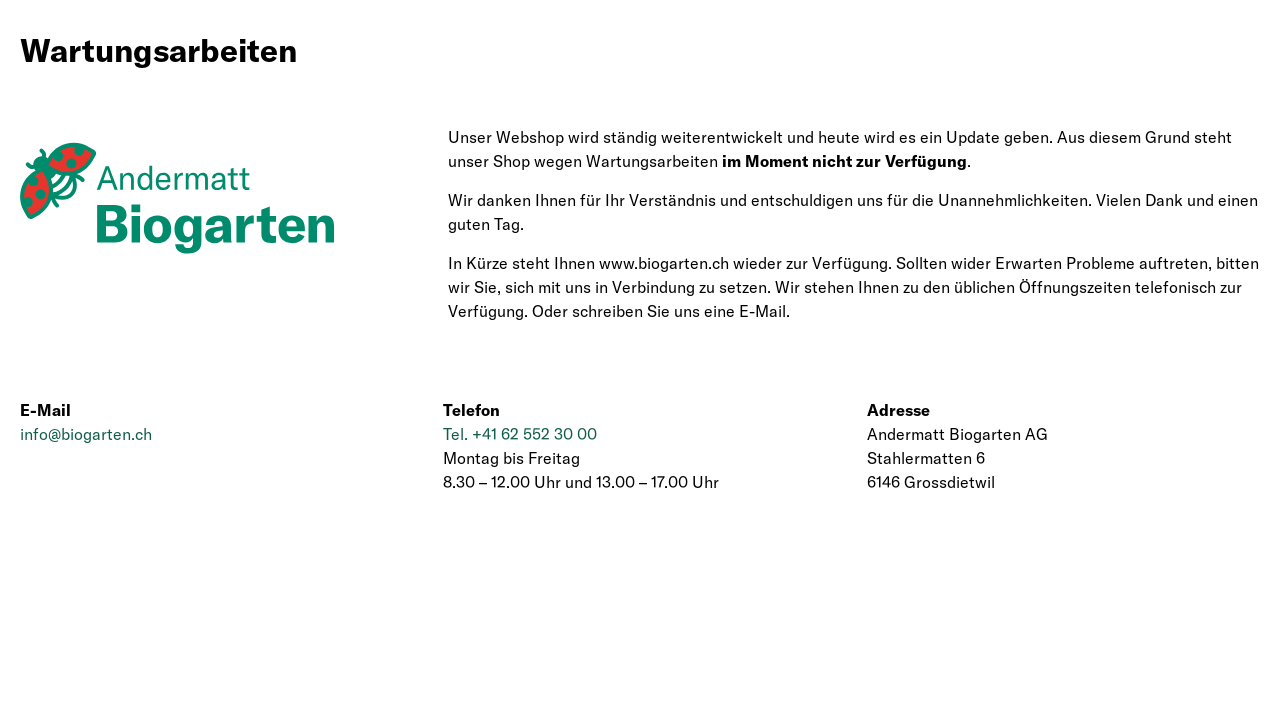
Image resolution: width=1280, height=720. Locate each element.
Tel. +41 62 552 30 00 (520, 434)
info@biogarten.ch (86, 434)
